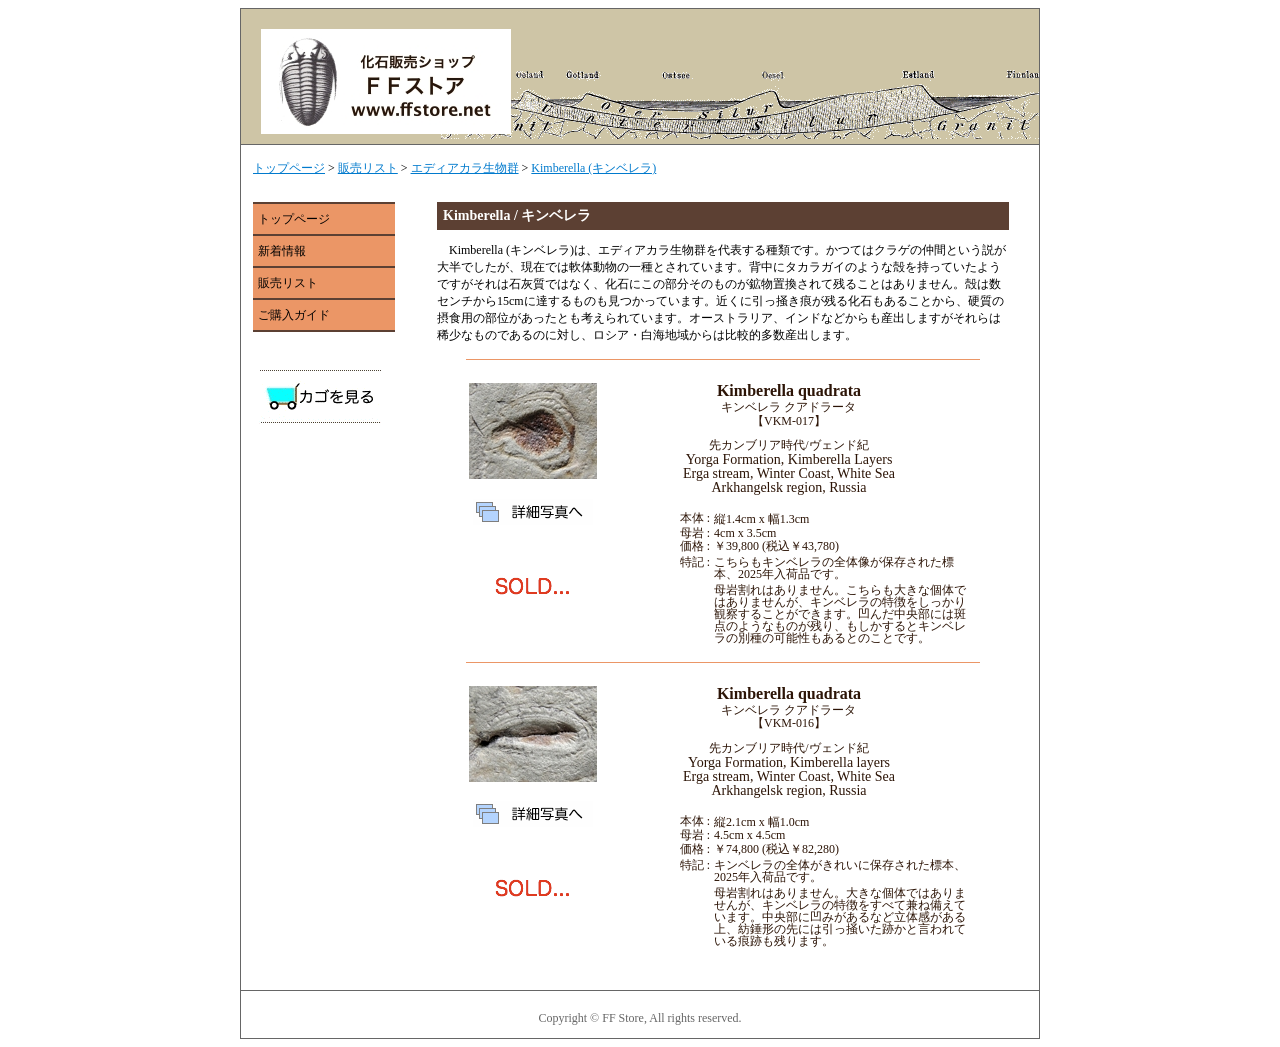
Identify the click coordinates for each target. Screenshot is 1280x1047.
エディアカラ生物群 (465, 168)
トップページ (289, 168)
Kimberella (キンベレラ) (593, 168)
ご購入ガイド (294, 315)
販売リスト (368, 168)
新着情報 (282, 251)
